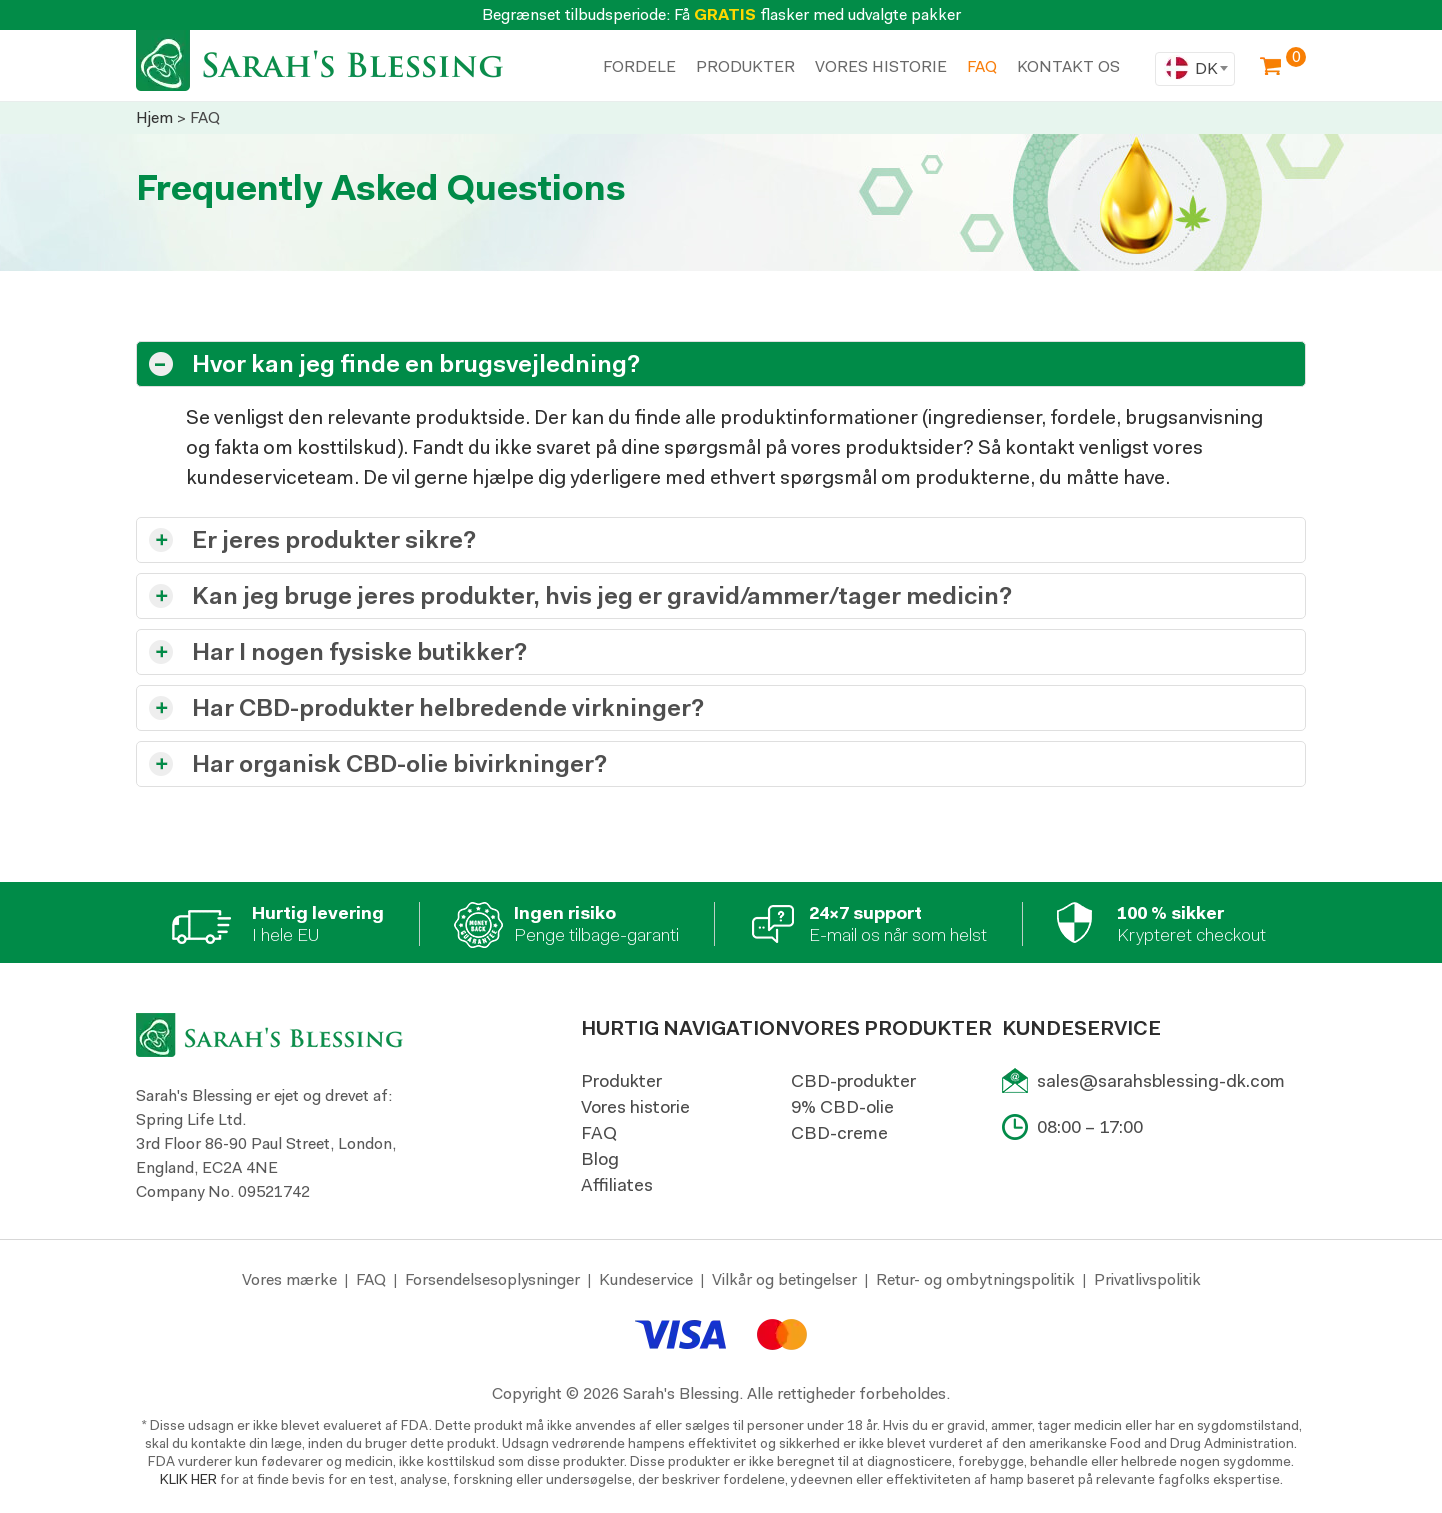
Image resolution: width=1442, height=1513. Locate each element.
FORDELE (639, 66)
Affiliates (617, 1185)
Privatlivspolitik (1147, 1279)
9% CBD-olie (842, 1107)
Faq (982, 66)
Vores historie (635, 1107)
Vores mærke (289, 1279)
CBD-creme (839, 1133)
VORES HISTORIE (881, 66)
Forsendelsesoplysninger (492, 1279)
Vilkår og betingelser (784, 1279)
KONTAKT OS (1068, 66)
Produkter (621, 1081)
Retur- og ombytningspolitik (975, 1279)
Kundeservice (646, 1279)
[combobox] (1195, 69)
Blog (600, 1159)
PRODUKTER (745, 66)
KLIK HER (188, 1479)
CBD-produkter (853, 1081)
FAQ (599, 1133)
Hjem (154, 117)
